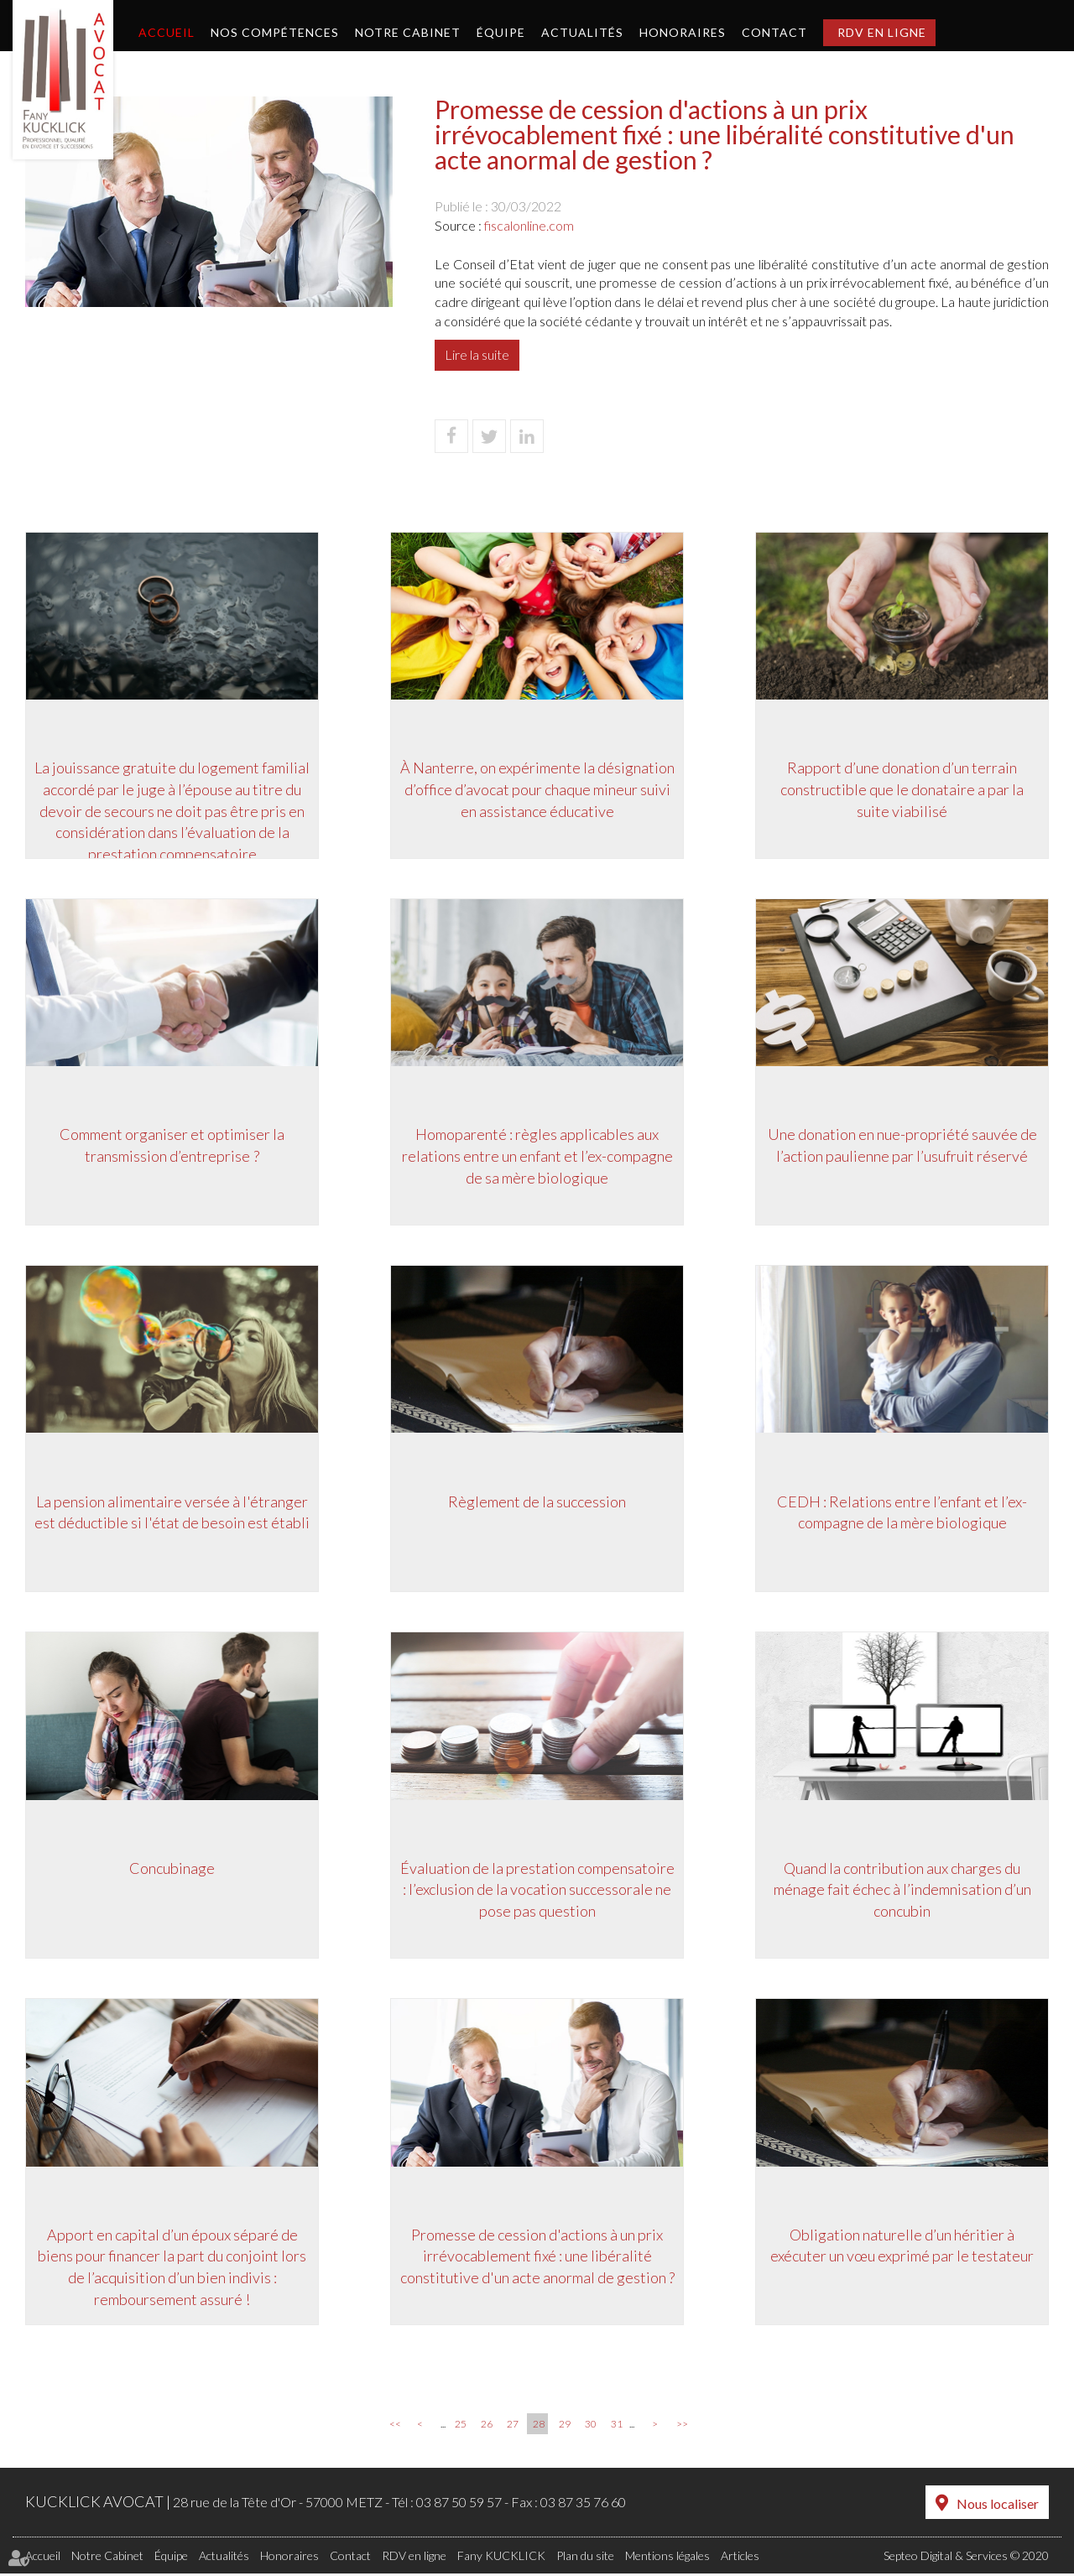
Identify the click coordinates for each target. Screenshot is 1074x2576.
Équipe (501, 32)
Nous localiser (998, 2507)
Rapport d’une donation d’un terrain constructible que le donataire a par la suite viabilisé (902, 789)
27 (513, 2428)
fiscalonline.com (529, 225)
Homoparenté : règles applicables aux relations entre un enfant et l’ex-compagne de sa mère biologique (537, 1156)
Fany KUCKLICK (501, 2558)
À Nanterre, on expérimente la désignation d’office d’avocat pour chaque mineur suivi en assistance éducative (537, 789)
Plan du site (585, 2558)
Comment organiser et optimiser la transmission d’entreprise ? (172, 1146)
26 (487, 2428)
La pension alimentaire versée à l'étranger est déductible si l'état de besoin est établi (172, 1513)
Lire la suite (477, 354)
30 (591, 2428)
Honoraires (682, 32)
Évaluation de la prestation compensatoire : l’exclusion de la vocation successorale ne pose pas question (537, 1891)
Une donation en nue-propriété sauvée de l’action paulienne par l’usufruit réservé (902, 1146)
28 (539, 2428)
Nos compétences (275, 32)
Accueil (166, 32)
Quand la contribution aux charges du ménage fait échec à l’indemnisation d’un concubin (902, 1891)
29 (565, 2428)
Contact (774, 32)
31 (617, 2428)
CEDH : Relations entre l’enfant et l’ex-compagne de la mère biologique (902, 1513)
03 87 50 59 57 (459, 2506)
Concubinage (172, 1869)
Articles (740, 2558)
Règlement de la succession (537, 1502)
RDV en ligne (881, 32)
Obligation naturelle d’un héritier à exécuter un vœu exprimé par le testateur (902, 2248)
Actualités (582, 32)
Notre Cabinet (408, 32)
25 (461, 2428)
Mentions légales (667, 2558)
